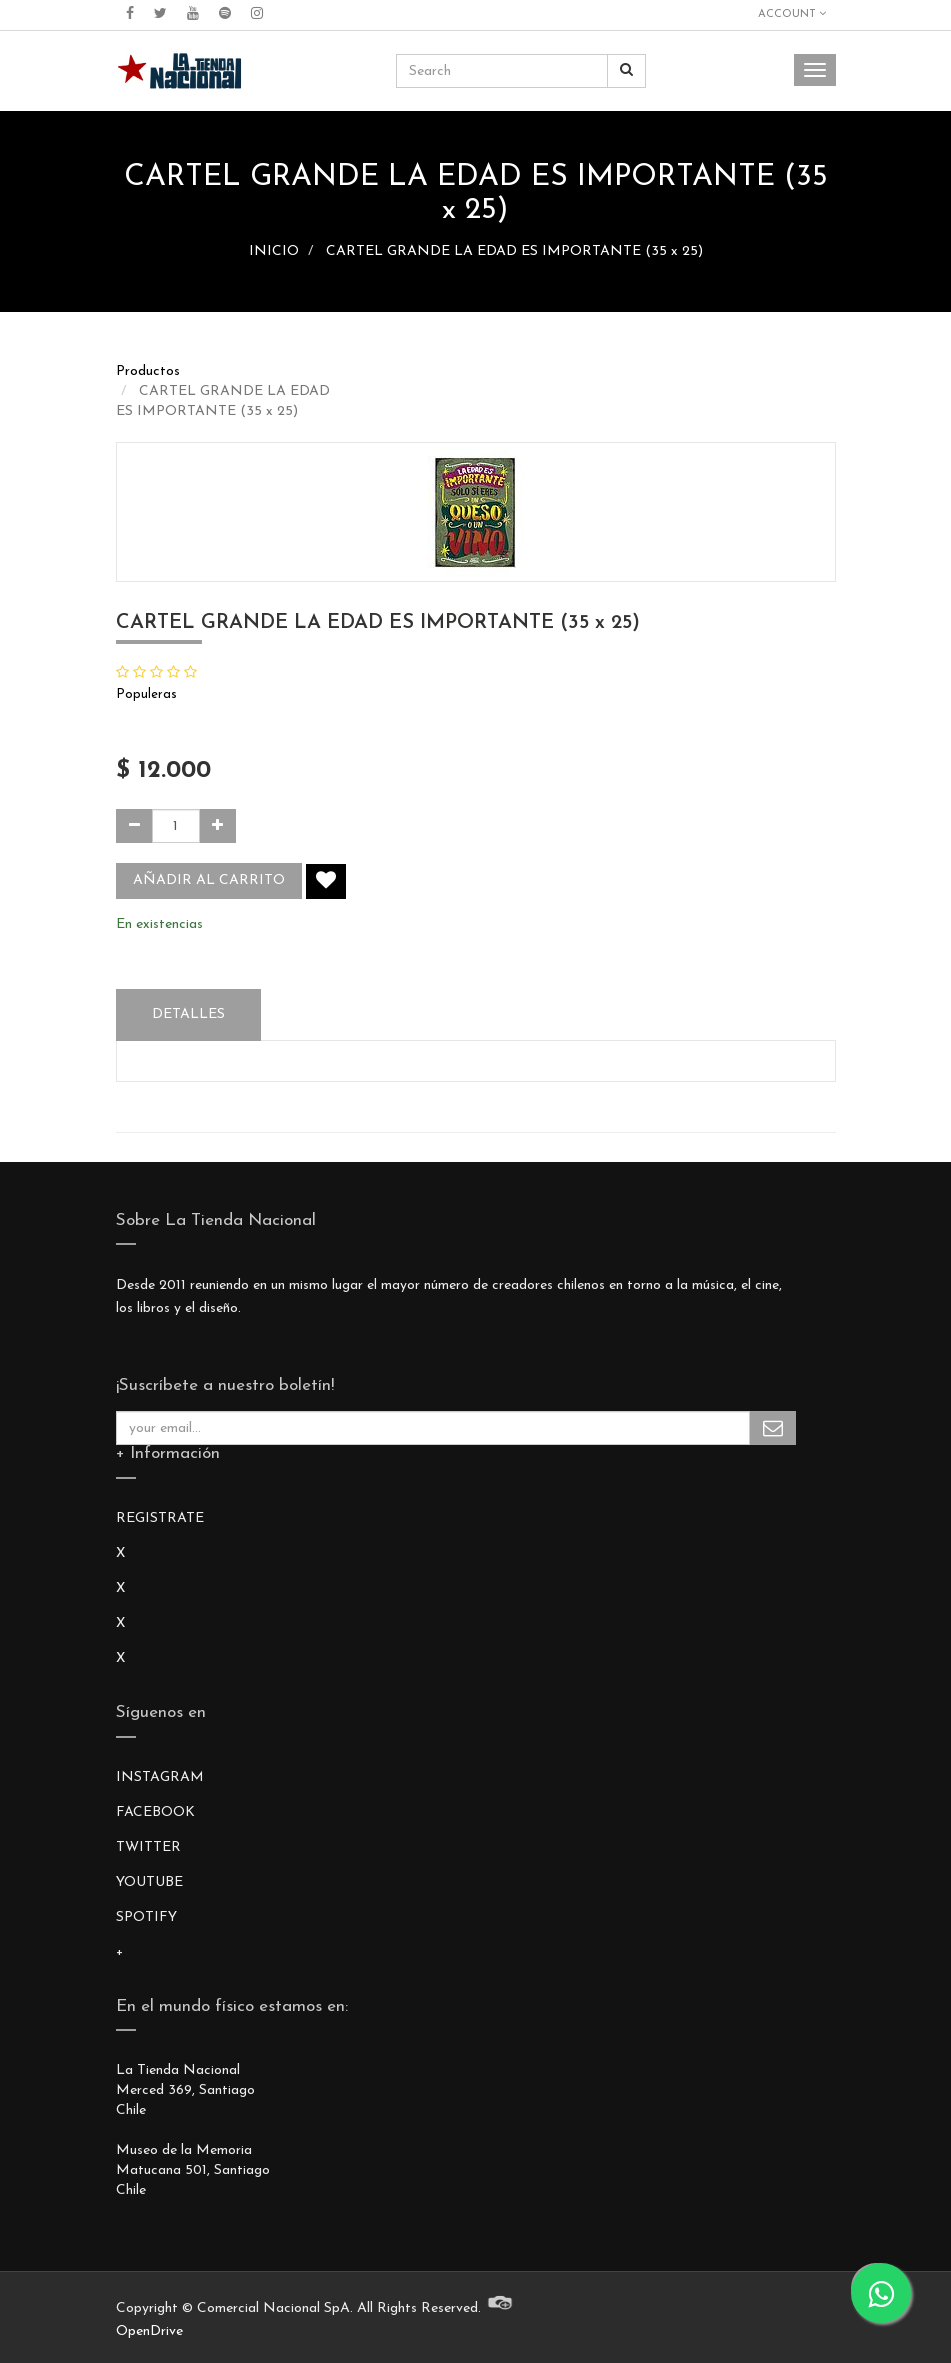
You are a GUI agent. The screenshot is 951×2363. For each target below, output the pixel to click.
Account (792, 14)
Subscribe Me (773, 1428)
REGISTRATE (160, 1518)
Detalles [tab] (188, 1014)
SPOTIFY (146, 1917)
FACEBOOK (155, 1812)
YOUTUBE (149, 1882)
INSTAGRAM (160, 1777)
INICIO (274, 251)
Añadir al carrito (209, 880)
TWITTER (148, 1847)
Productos (148, 371)
